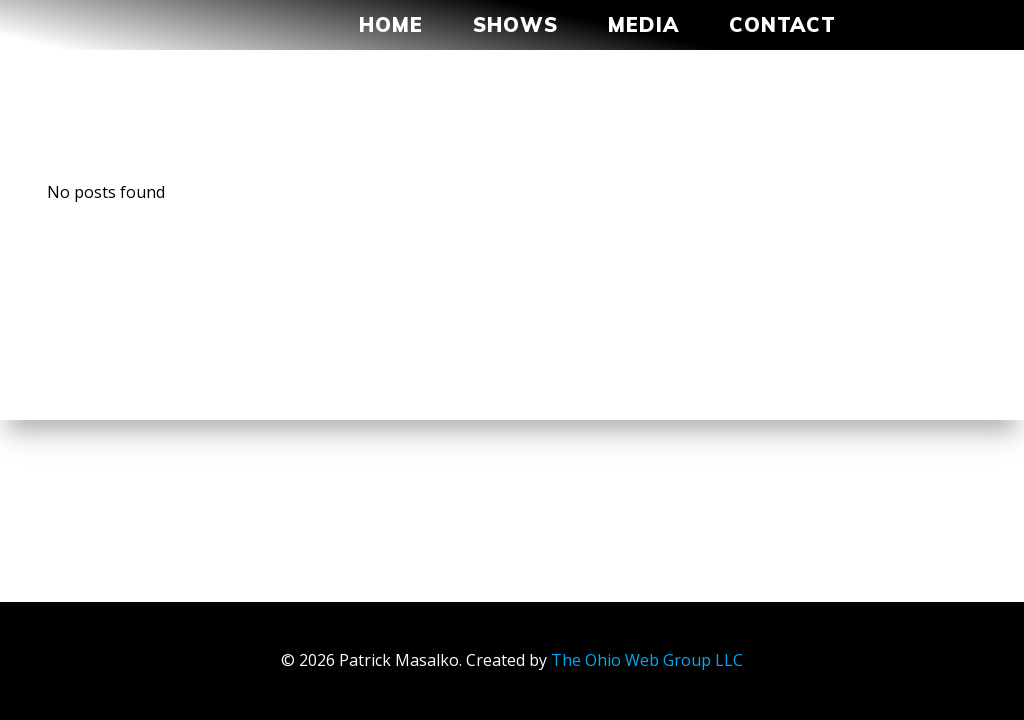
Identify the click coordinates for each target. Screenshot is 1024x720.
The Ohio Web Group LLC (647, 660)
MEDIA (643, 24)
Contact (791, 24)
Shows (515, 24)
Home (391, 24)
